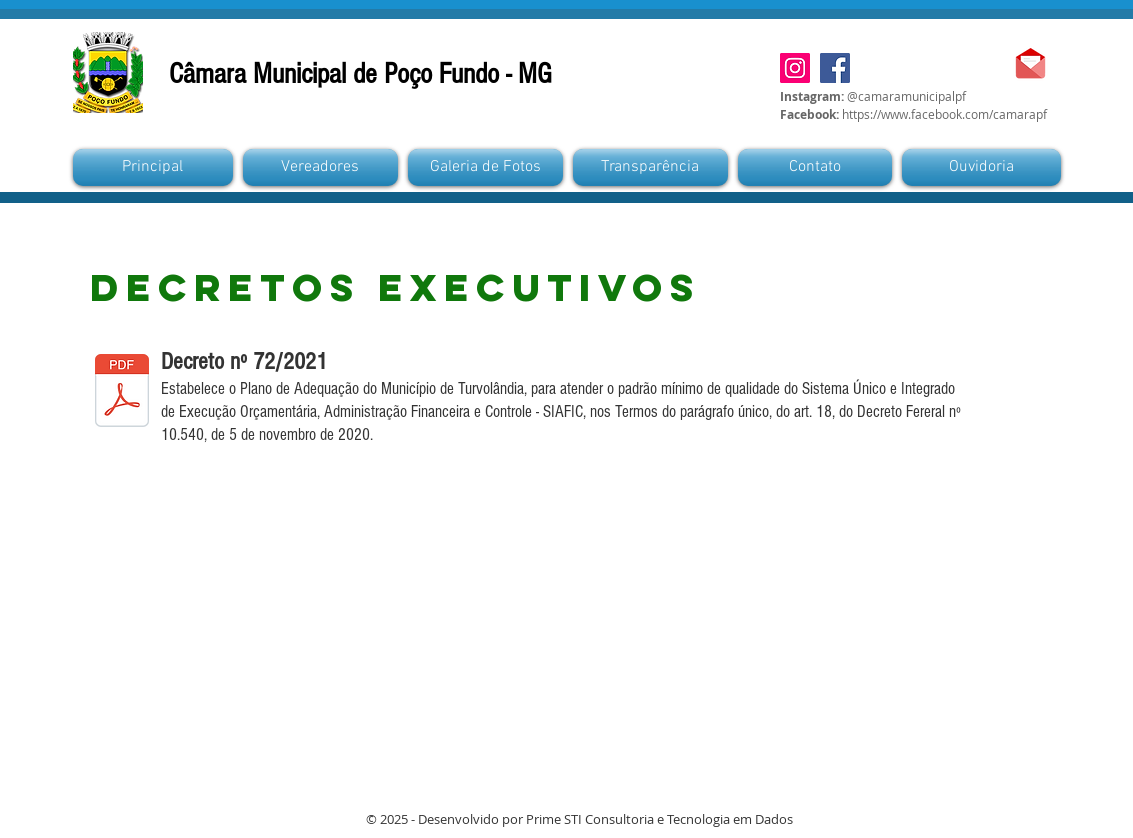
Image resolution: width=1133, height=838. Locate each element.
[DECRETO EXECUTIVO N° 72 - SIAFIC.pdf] (122, 393)
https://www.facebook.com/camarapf (944, 114)
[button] (485, 167)
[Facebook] (835, 68)
